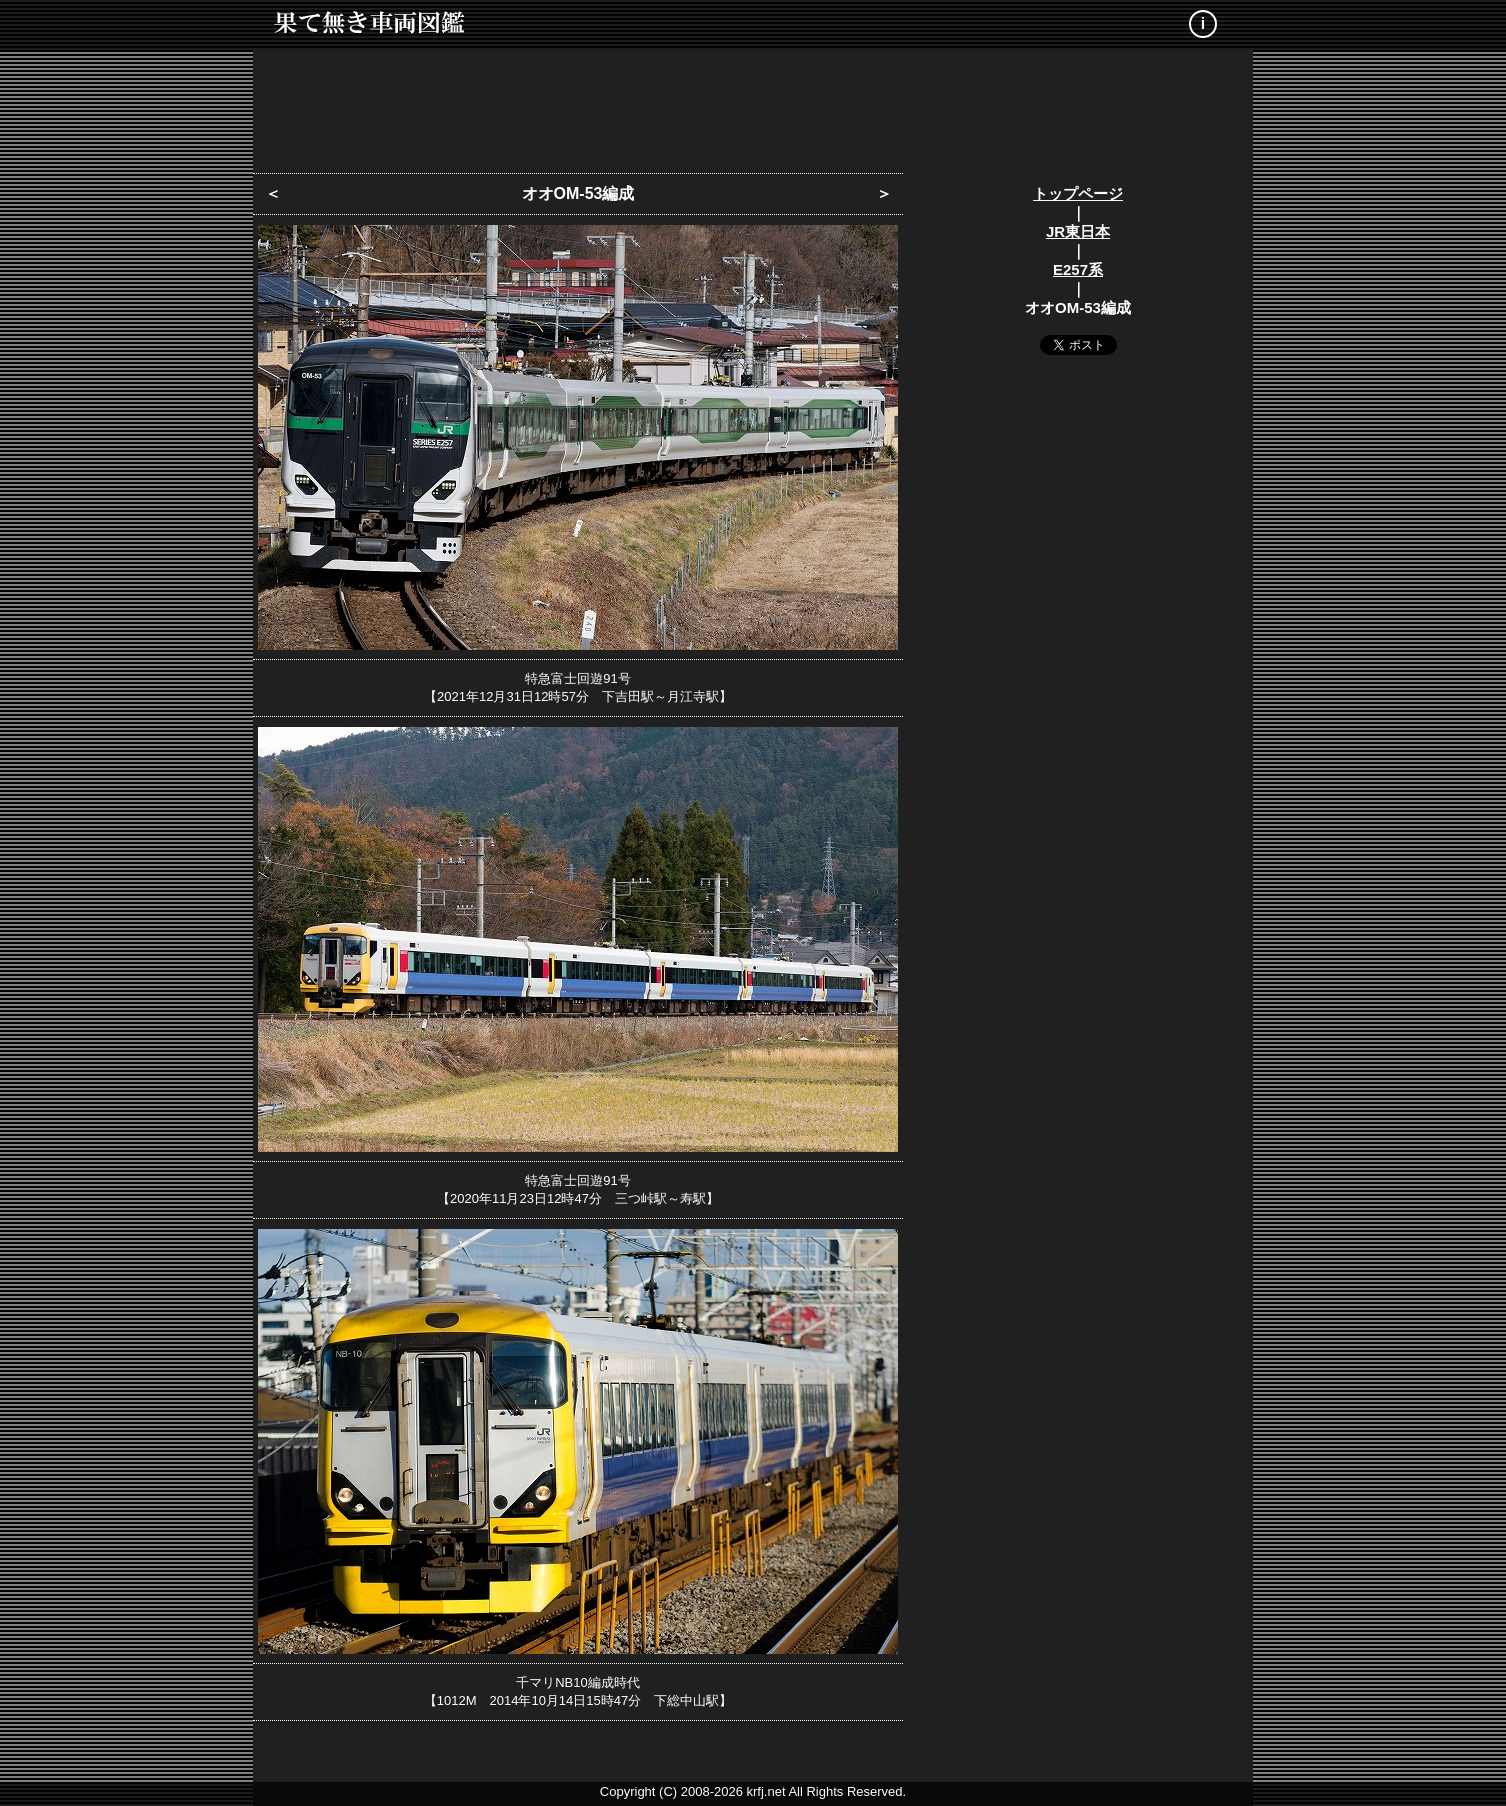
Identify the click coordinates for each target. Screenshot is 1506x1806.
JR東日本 (1078, 231)
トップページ (1078, 193)
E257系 (1078, 269)
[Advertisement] (753, 105)
